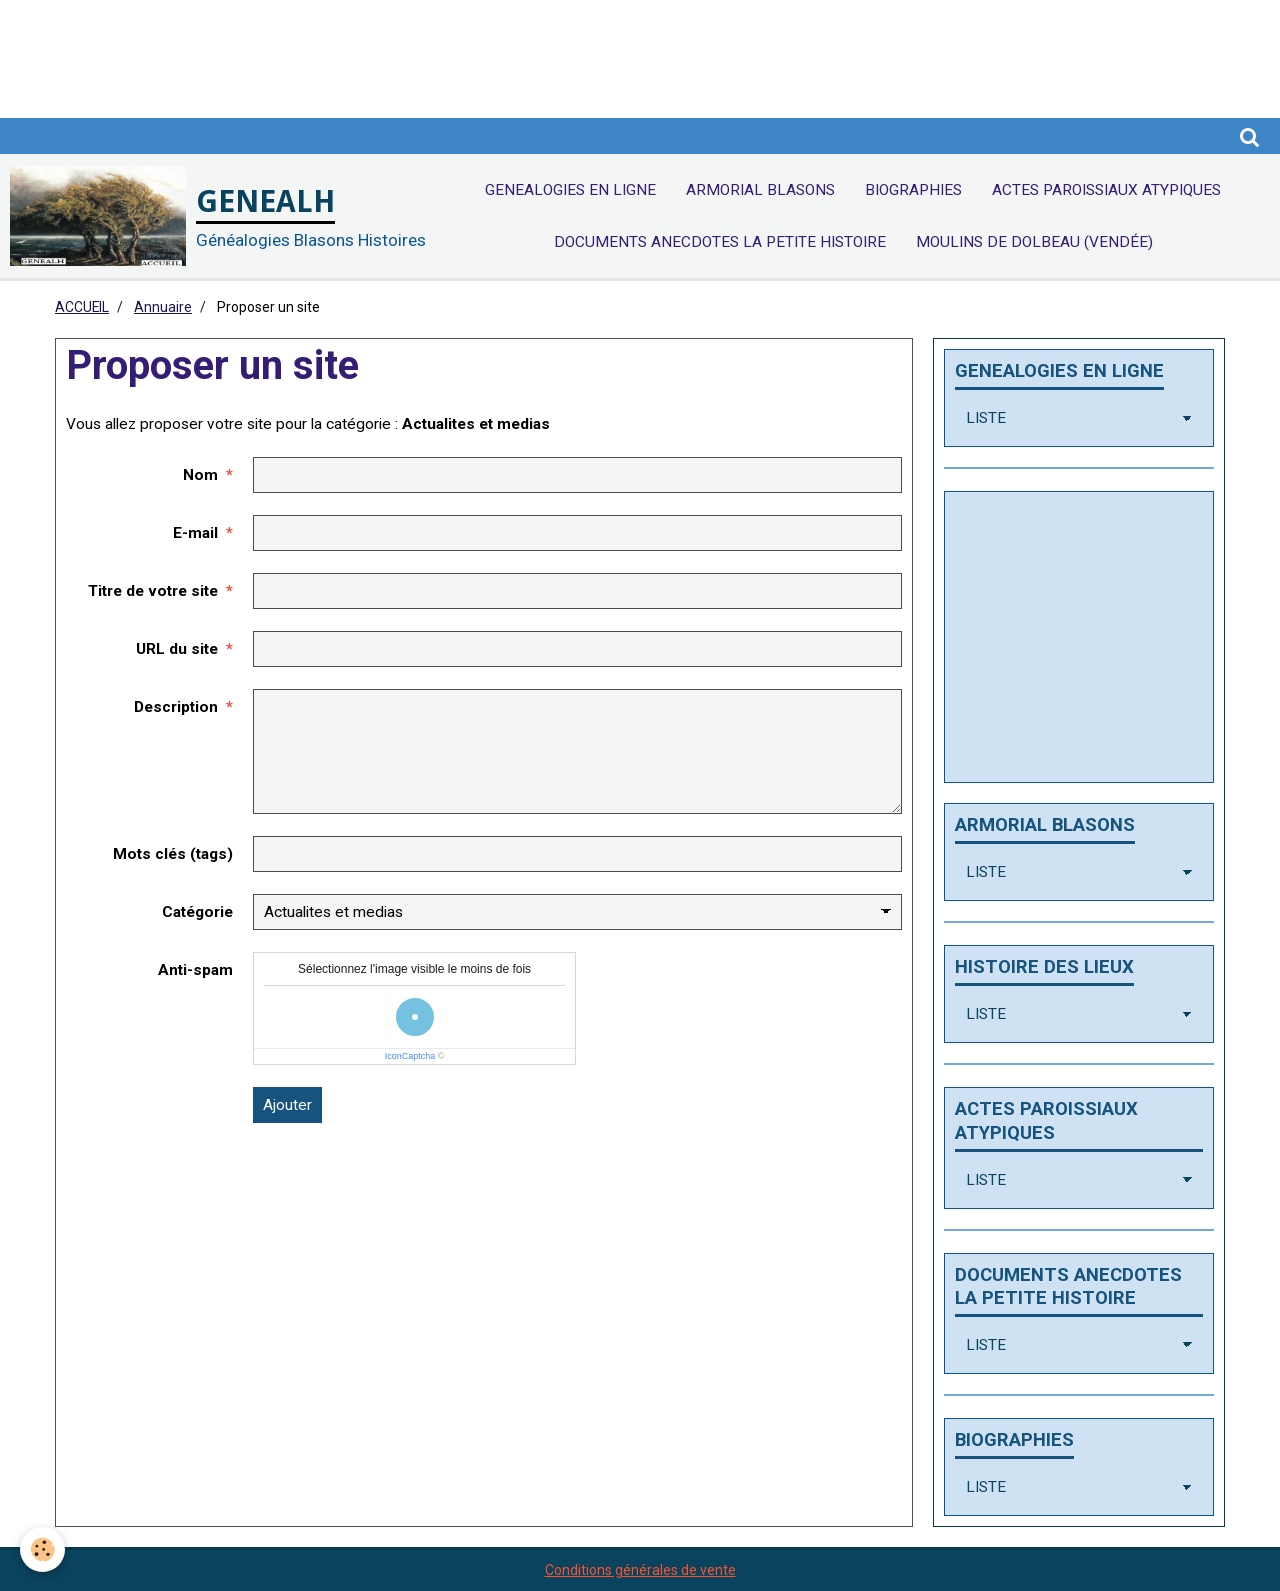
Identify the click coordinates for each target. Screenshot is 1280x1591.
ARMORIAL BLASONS (760, 190)
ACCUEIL (82, 307)
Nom (200, 475)
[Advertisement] (364, 45)
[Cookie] (42, 1549)
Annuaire (163, 307)
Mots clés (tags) (173, 854)
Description (176, 707)
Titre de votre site (153, 591)
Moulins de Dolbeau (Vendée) (1034, 242)
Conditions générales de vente (640, 1570)
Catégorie (197, 912)
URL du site (177, 649)
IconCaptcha (410, 1056)
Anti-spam (195, 970)
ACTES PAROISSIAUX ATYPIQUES (1106, 190)
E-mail (195, 533)
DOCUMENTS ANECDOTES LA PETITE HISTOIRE (720, 242)
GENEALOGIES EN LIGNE (570, 190)
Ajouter (287, 1105)
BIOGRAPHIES (913, 190)
